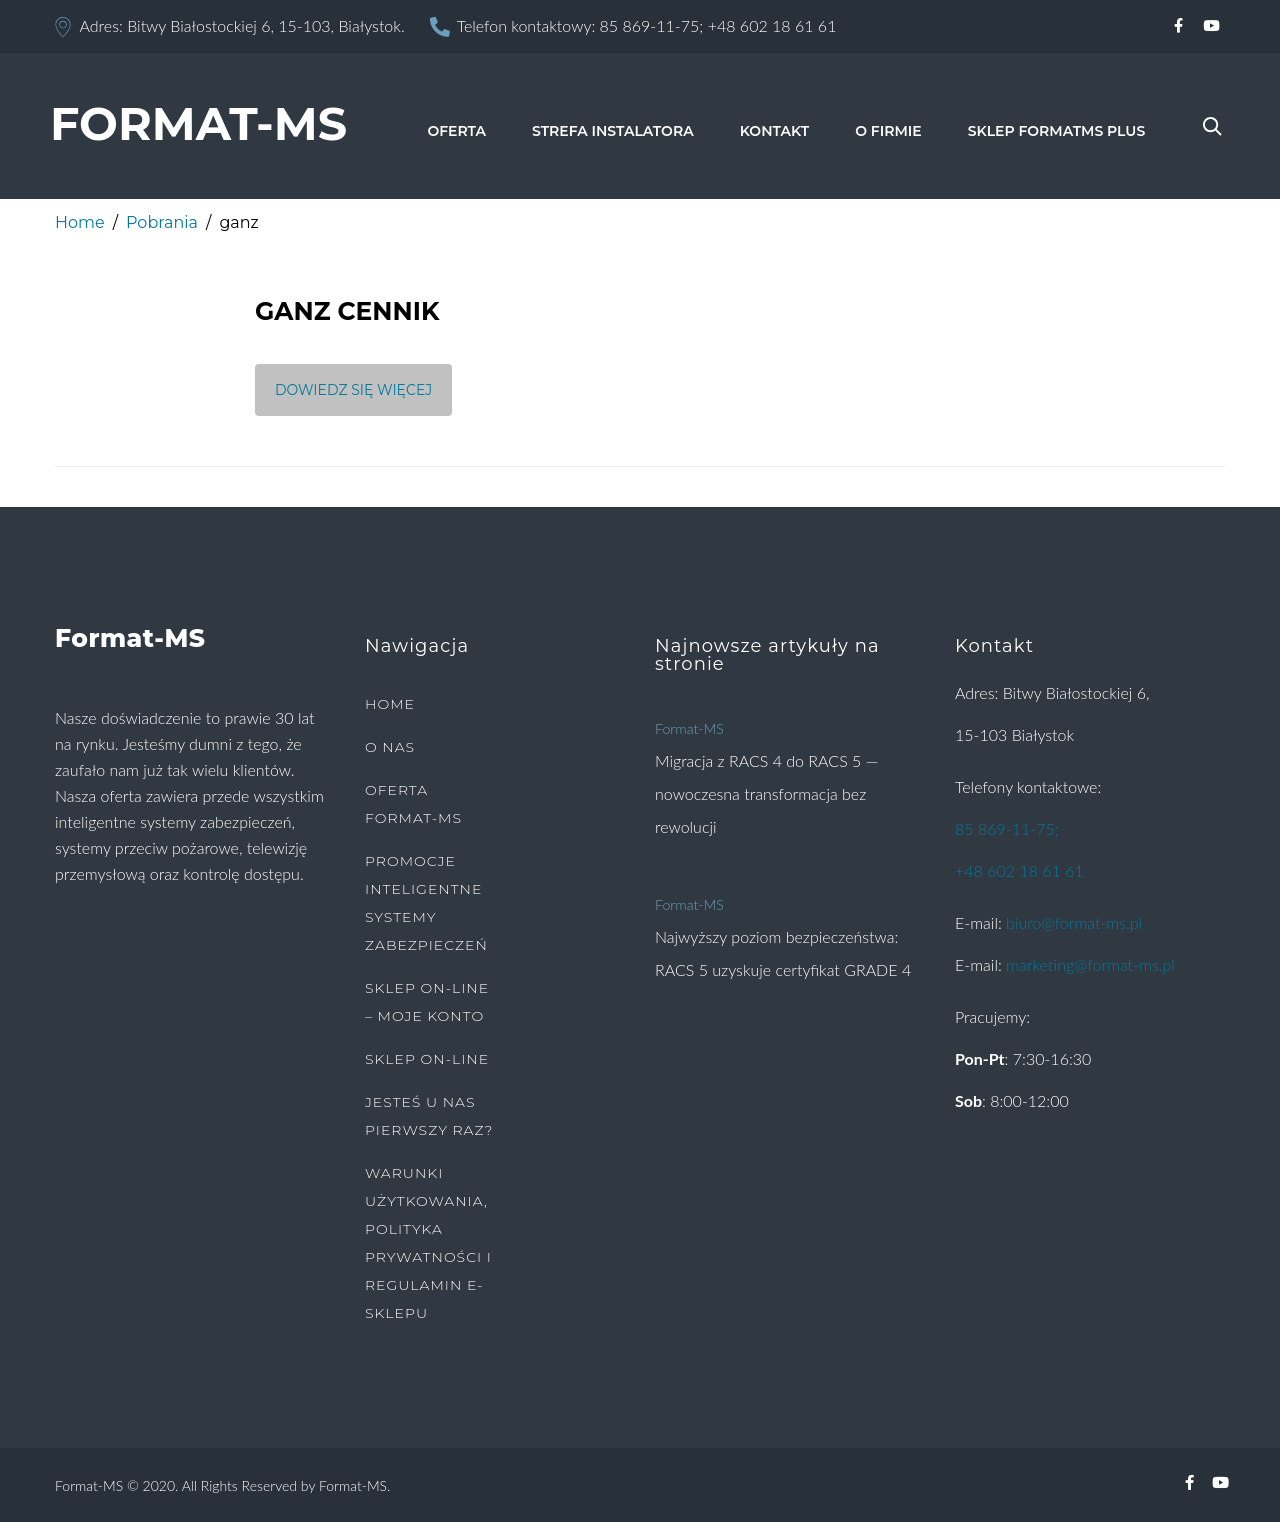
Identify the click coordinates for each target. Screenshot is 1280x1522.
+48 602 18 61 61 (772, 25)
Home (80, 222)
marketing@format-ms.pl (1090, 964)
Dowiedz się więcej (353, 390)
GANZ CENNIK (347, 311)
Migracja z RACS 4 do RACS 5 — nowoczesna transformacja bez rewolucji (766, 793)
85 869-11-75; (652, 25)
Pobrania (162, 222)
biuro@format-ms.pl (1074, 922)
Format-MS (689, 728)
